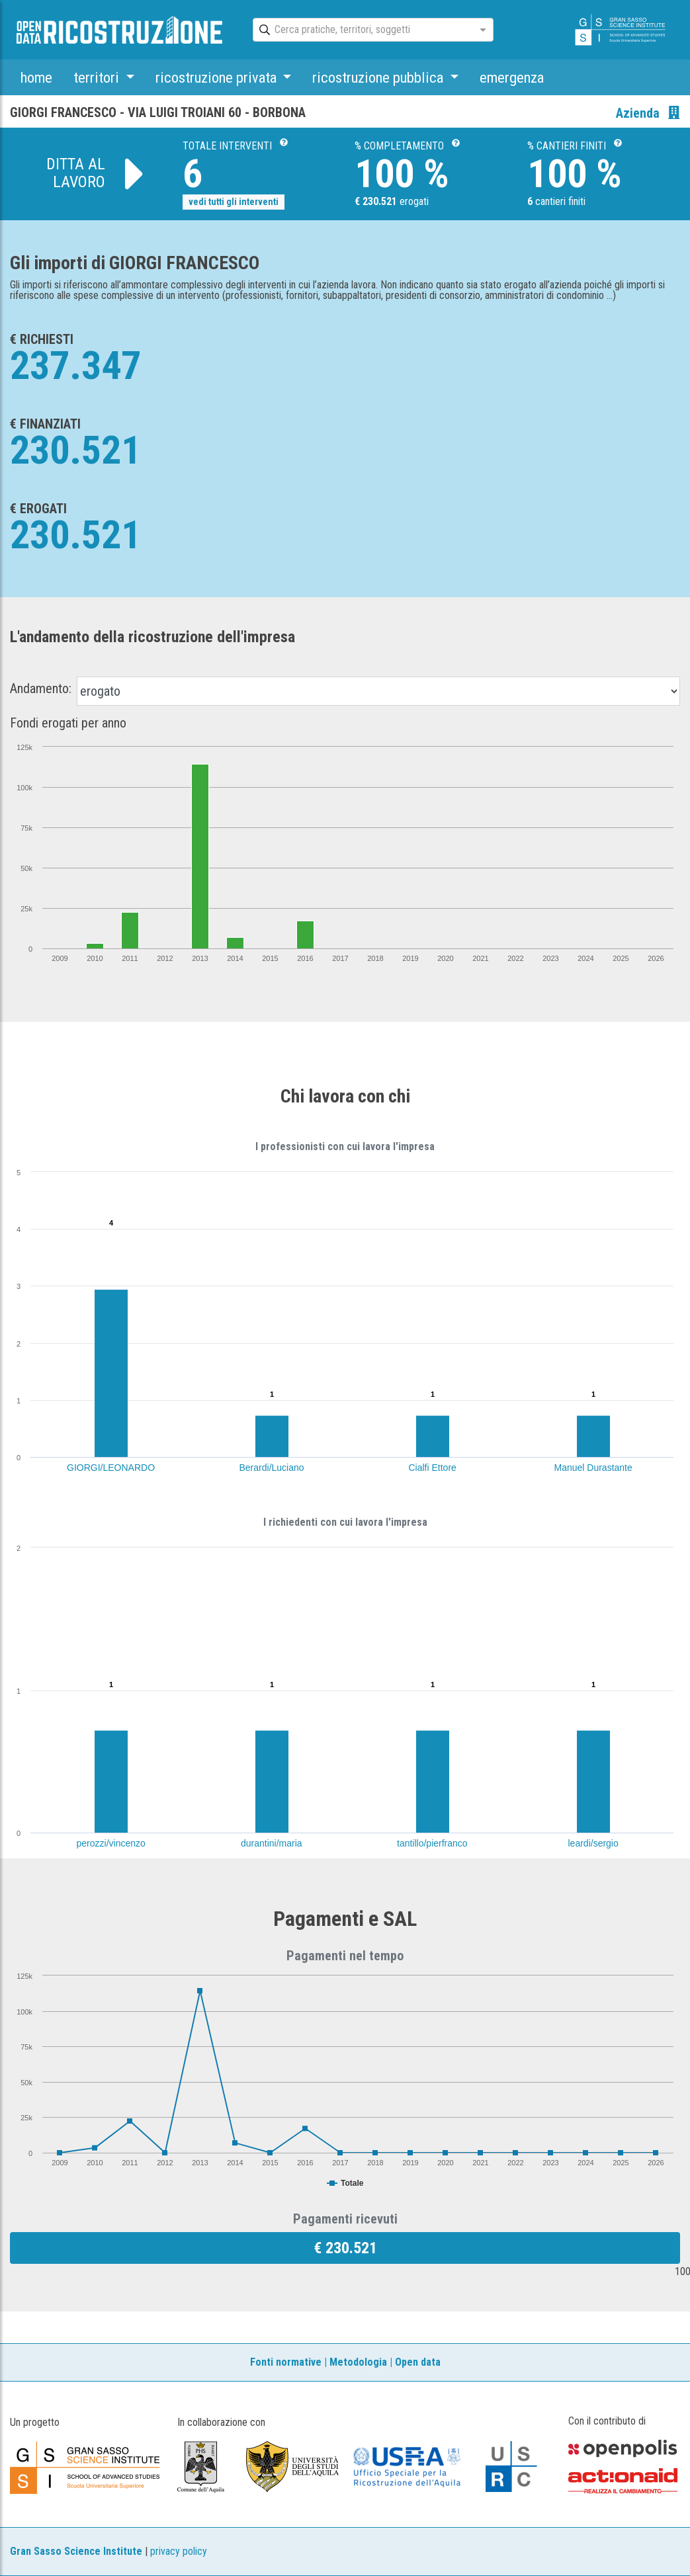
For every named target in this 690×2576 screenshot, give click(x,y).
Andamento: (40, 688)
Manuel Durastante (593, 1467)
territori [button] (97, 77)
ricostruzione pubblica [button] (379, 77)
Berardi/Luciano (271, 1467)
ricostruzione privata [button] (217, 77)
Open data (418, 2362)
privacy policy (178, 2551)
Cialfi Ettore (432, 1467)
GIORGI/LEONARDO (111, 1467)
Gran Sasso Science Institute (76, 2551)
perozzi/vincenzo (111, 1843)
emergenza (512, 77)
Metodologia (358, 2362)
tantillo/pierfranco (432, 1843)
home (36, 77)
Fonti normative (286, 2362)
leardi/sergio (593, 1843)
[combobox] (361, 30)
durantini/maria (271, 1843)
